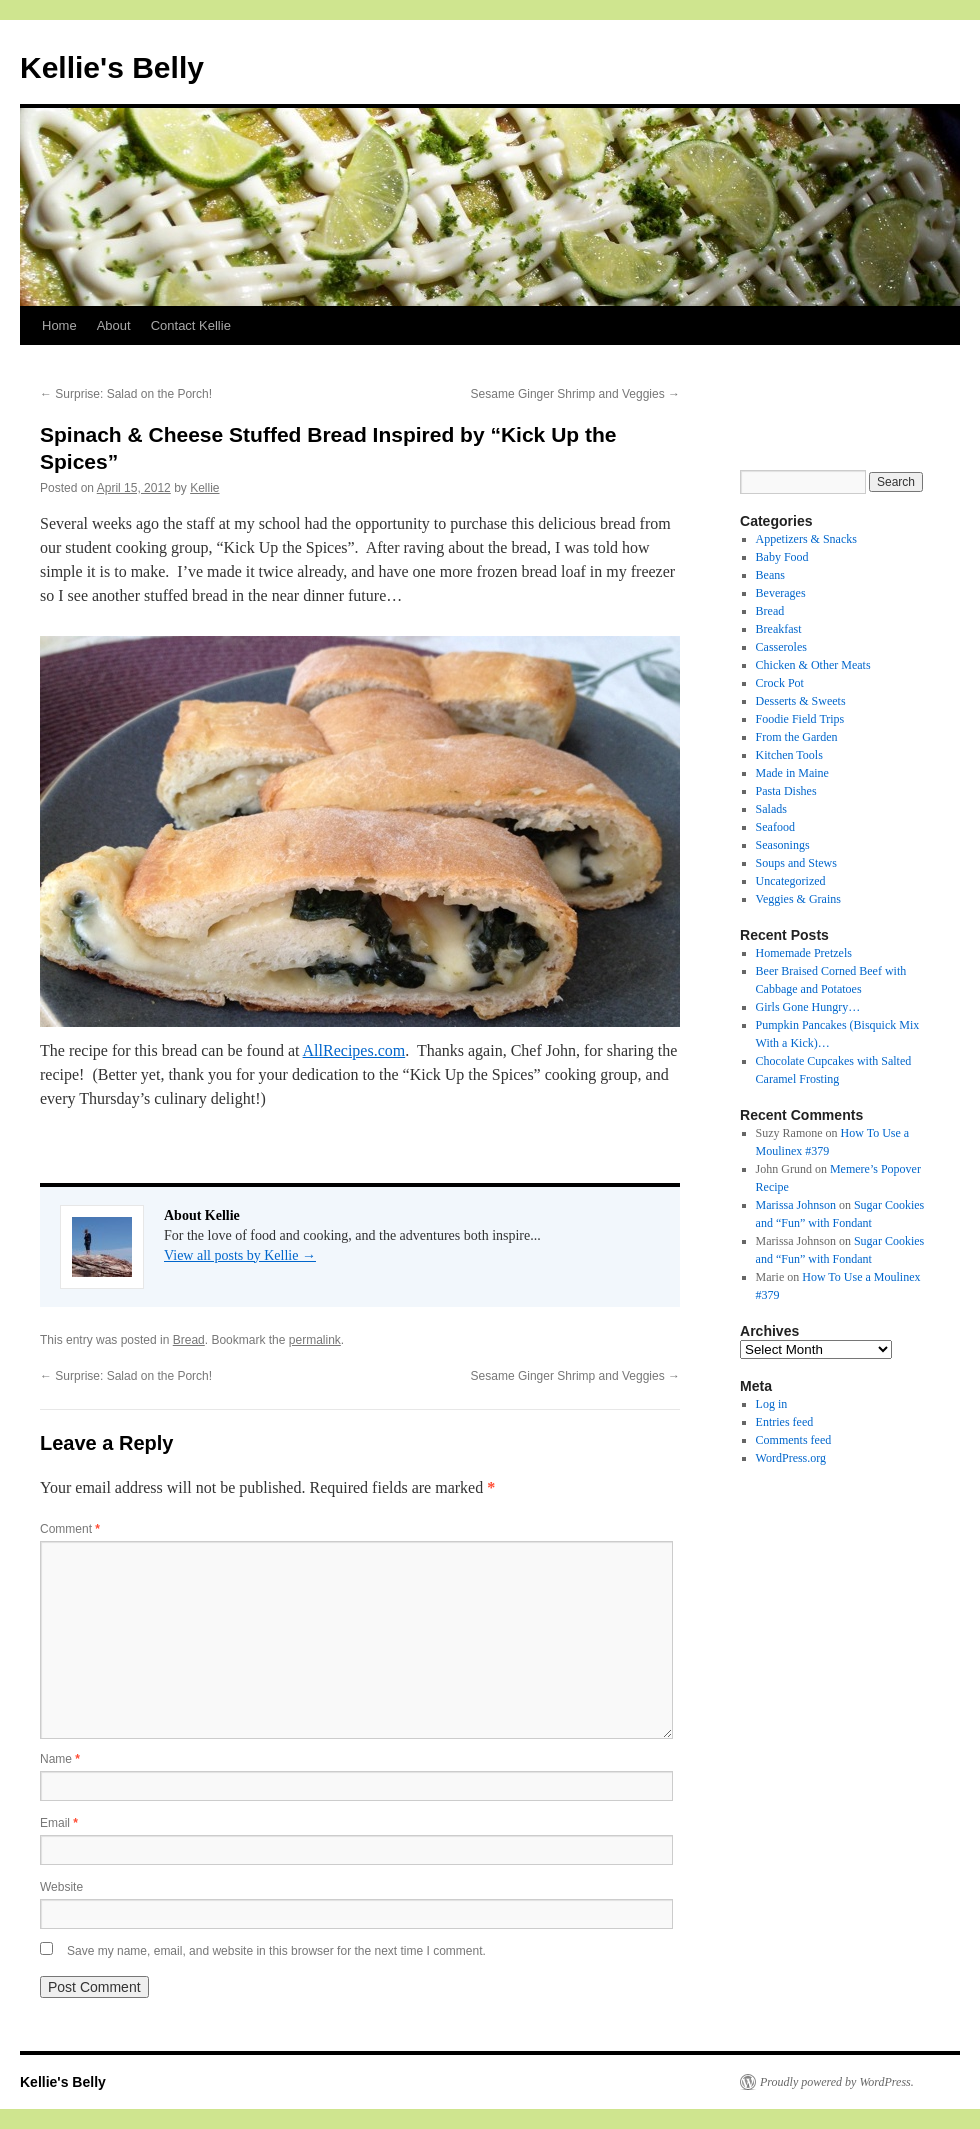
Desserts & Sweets (801, 701)
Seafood (775, 827)
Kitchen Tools (789, 755)
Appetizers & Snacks (806, 539)
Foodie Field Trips (800, 719)
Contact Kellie (191, 325)
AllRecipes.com (354, 1050)
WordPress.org (791, 1458)
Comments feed (794, 1440)
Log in (772, 1404)
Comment (70, 1529)
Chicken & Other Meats (813, 665)
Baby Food (782, 557)
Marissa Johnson (796, 1205)
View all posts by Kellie (240, 1255)
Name (60, 1759)
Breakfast (779, 629)
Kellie (204, 488)
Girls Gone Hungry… (808, 1007)
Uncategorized (791, 881)
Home (59, 325)
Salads (771, 809)
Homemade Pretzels (804, 953)
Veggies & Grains (798, 899)
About (114, 325)
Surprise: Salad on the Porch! (126, 394)
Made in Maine (792, 773)
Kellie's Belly (112, 67)
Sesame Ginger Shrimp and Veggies (575, 394)
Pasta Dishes (786, 791)
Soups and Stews (796, 863)
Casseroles (781, 647)
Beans (770, 575)
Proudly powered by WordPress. (837, 2082)
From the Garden (797, 737)
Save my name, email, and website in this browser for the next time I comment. (276, 1951)
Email (59, 1823)
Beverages (781, 593)
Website (61, 1887)
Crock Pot (780, 683)
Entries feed (785, 1422)
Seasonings (783, 845)
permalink (315, 1340)
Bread (189, 1340)
